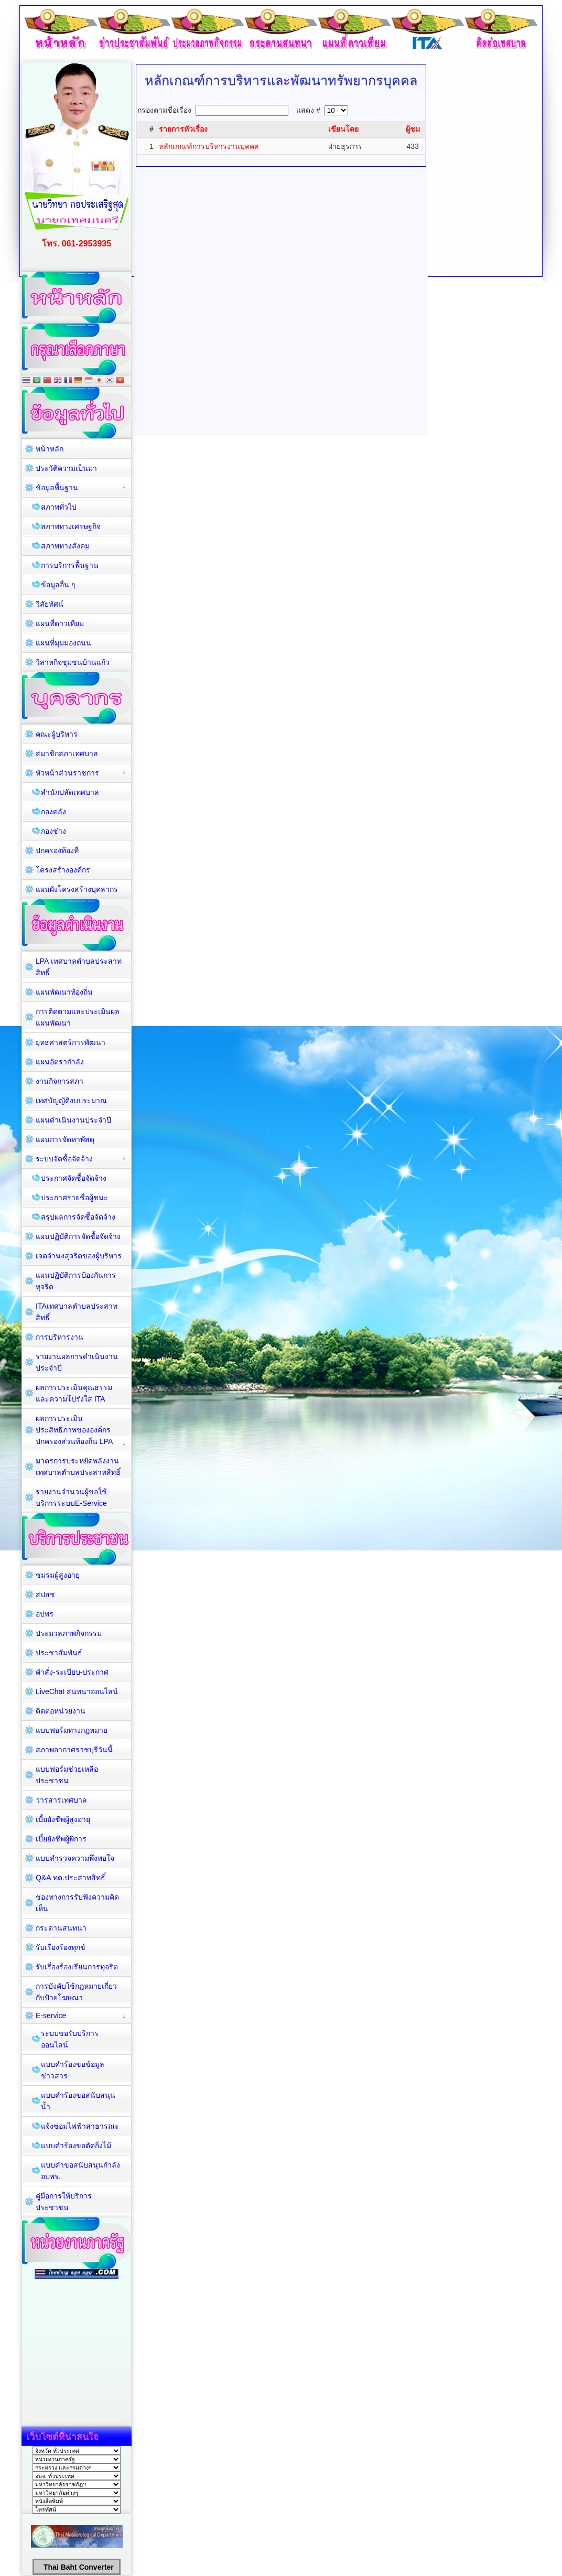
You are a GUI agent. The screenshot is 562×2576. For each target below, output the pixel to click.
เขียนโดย (343, 129)
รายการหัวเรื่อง (183, 129)
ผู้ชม (413, 129)
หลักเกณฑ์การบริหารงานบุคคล (209, 146)
